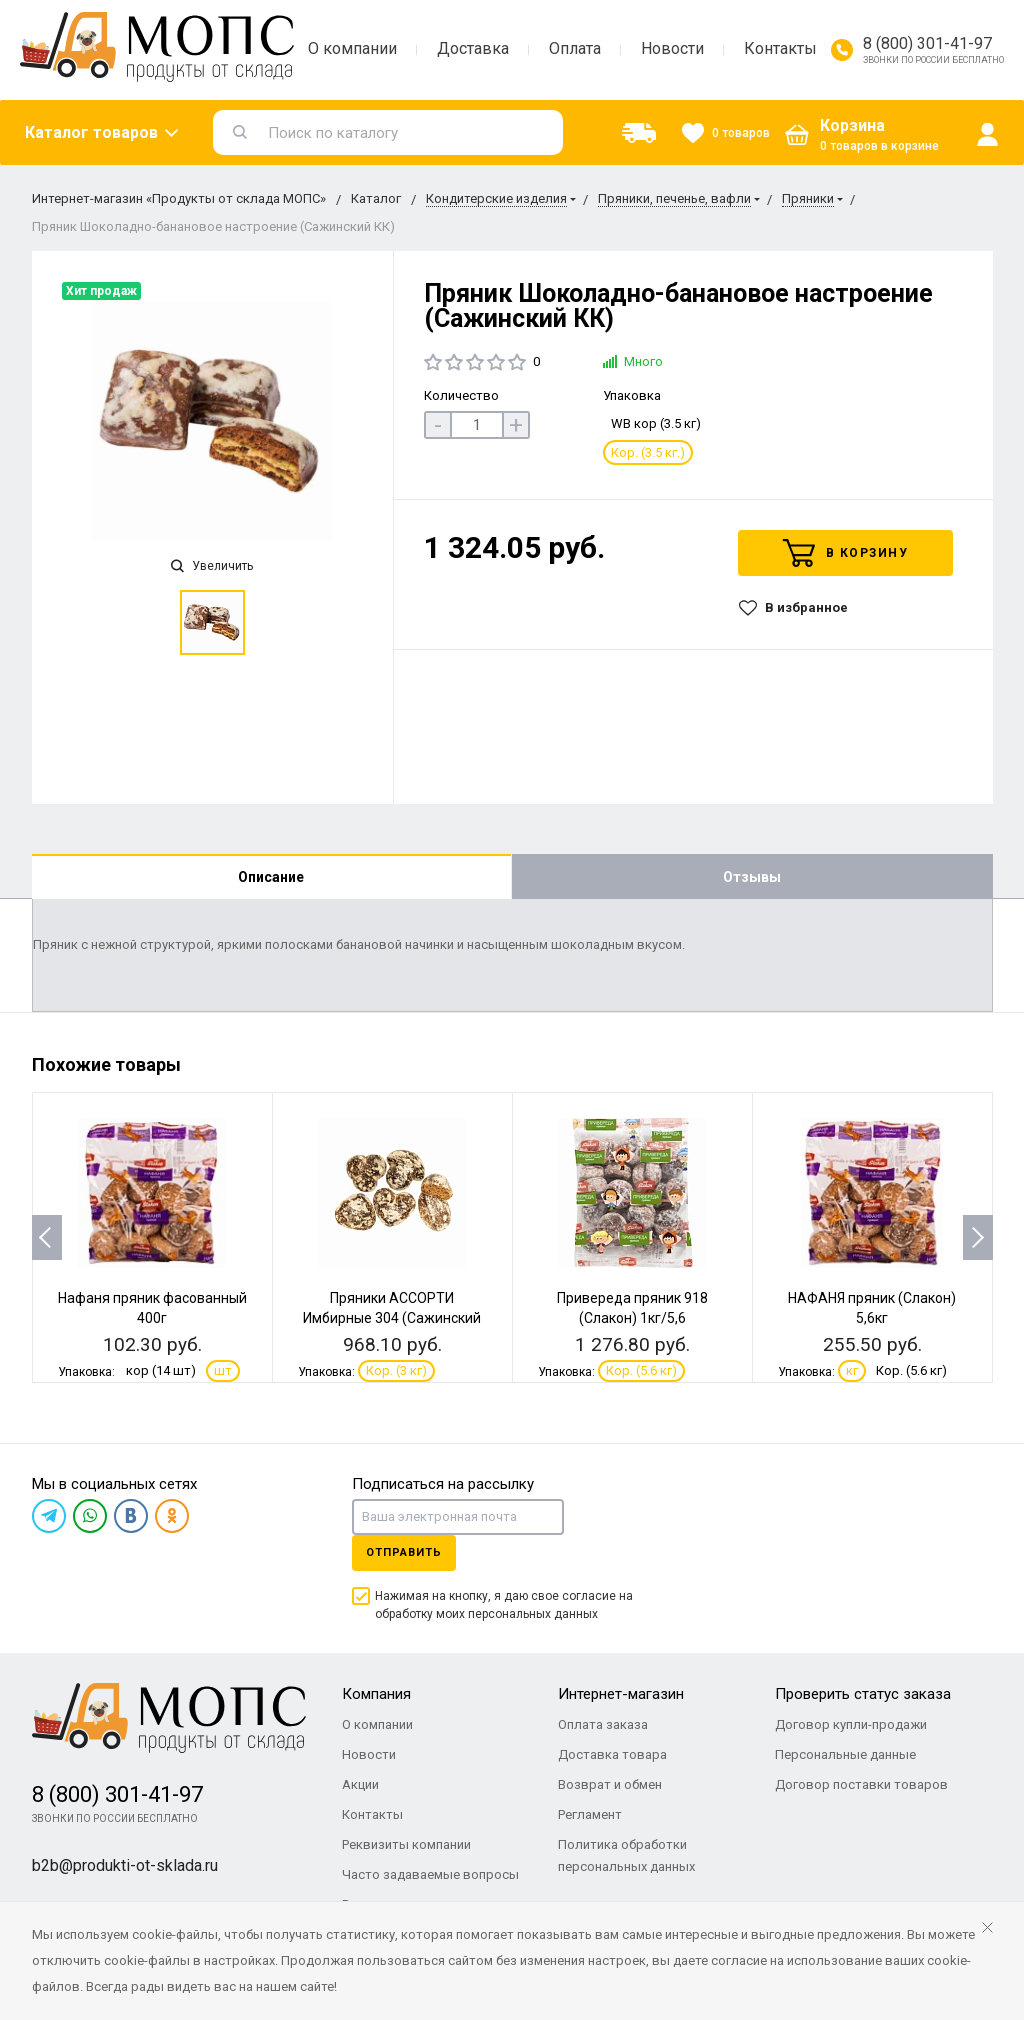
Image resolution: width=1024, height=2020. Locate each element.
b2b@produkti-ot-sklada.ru (125, 1865)
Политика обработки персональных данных (626, 1855)
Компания (376, 1694)
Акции (360, 1784)
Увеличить (212, 566)
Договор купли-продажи (851, 1724)
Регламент (590, 1814)
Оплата (575, 48)
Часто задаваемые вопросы (430, 1874)
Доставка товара (612, 1754)
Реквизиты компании (406, 1844)
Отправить (404, 1552)
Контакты (780, 48)
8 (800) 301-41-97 (927, 43)
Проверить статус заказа (863, 1694)
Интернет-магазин (621, 1694)
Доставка (473, 48)
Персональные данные (845, 1754)
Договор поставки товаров (861, 1784)
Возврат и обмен (610, 1784)
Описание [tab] (271, 877)
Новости (672, 48)
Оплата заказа (603, 1724)
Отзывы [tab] (752, 877)
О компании (352, 48)
